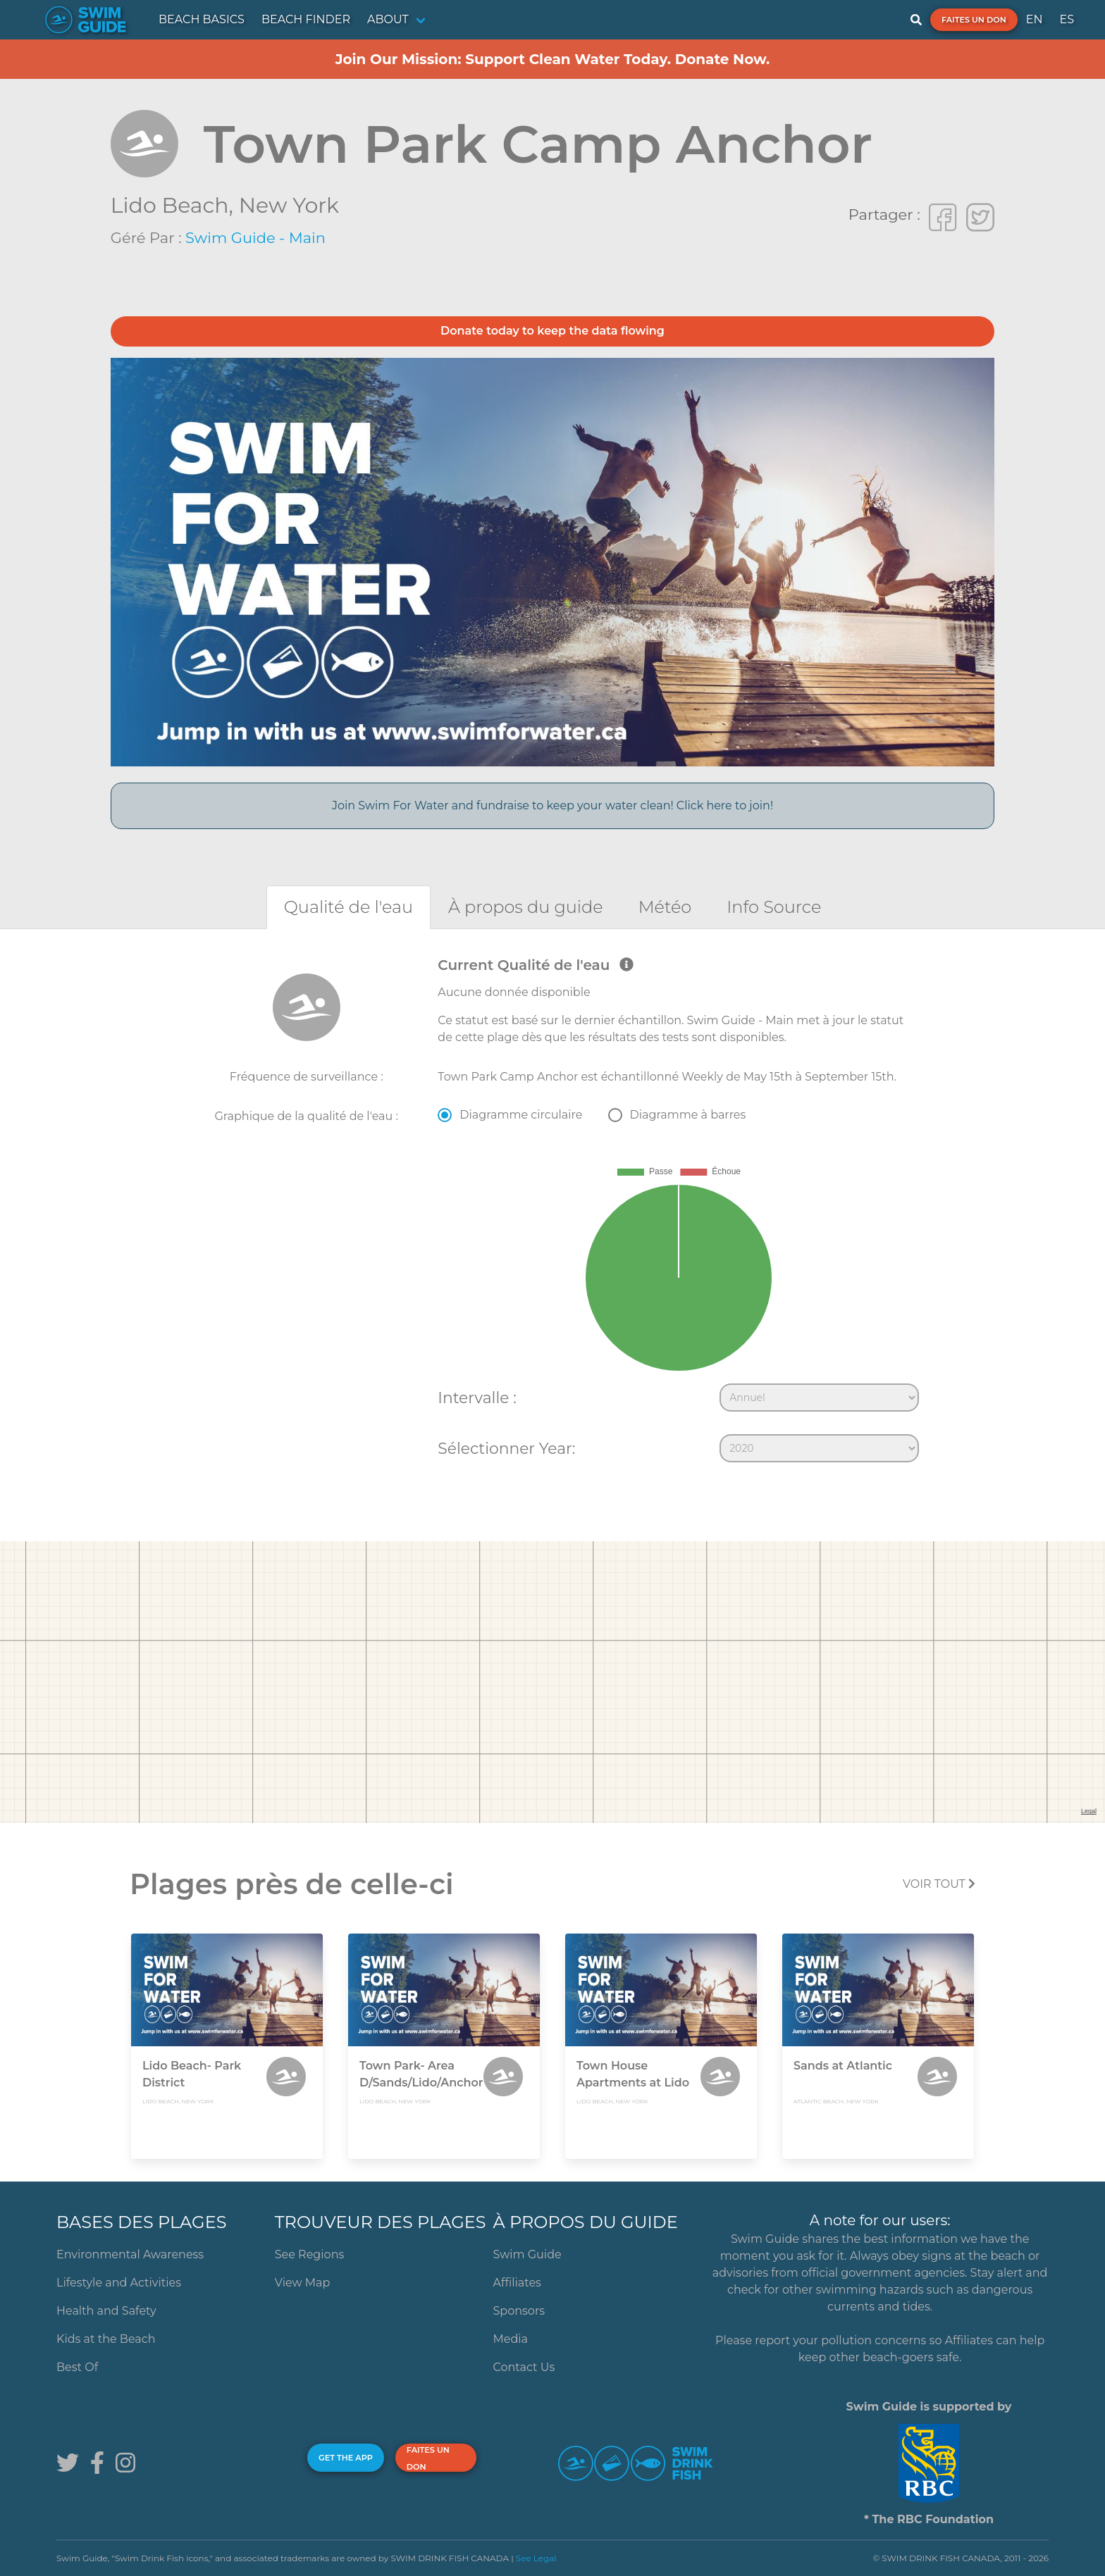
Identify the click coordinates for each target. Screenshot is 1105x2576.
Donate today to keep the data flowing (552, 330)
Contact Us (524, 2367)
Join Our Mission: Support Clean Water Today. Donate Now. (552, 59)
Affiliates (517, 2282)
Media (511, 2339)
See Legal (536, 2558)
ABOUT (388, 19)
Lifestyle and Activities (118, 2282)
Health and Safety (106, 2310)
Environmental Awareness (130, 2254)
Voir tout (939, 1884)
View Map (303, 2282)
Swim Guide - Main (255, 238)
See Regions (310, 2254)
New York (289, 205)
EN (1034, 19)
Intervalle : (477, 1397)
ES (1066, 19)
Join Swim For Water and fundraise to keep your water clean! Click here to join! (552, 805)
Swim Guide (527, 2254)
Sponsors (519, 2310)
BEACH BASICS (202, 19)
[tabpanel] (552, 1213)
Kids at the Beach (105, 2339)
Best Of (77, 2367)
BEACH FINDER (305, 19)
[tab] (348, 906)
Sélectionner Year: (506, 1448)
